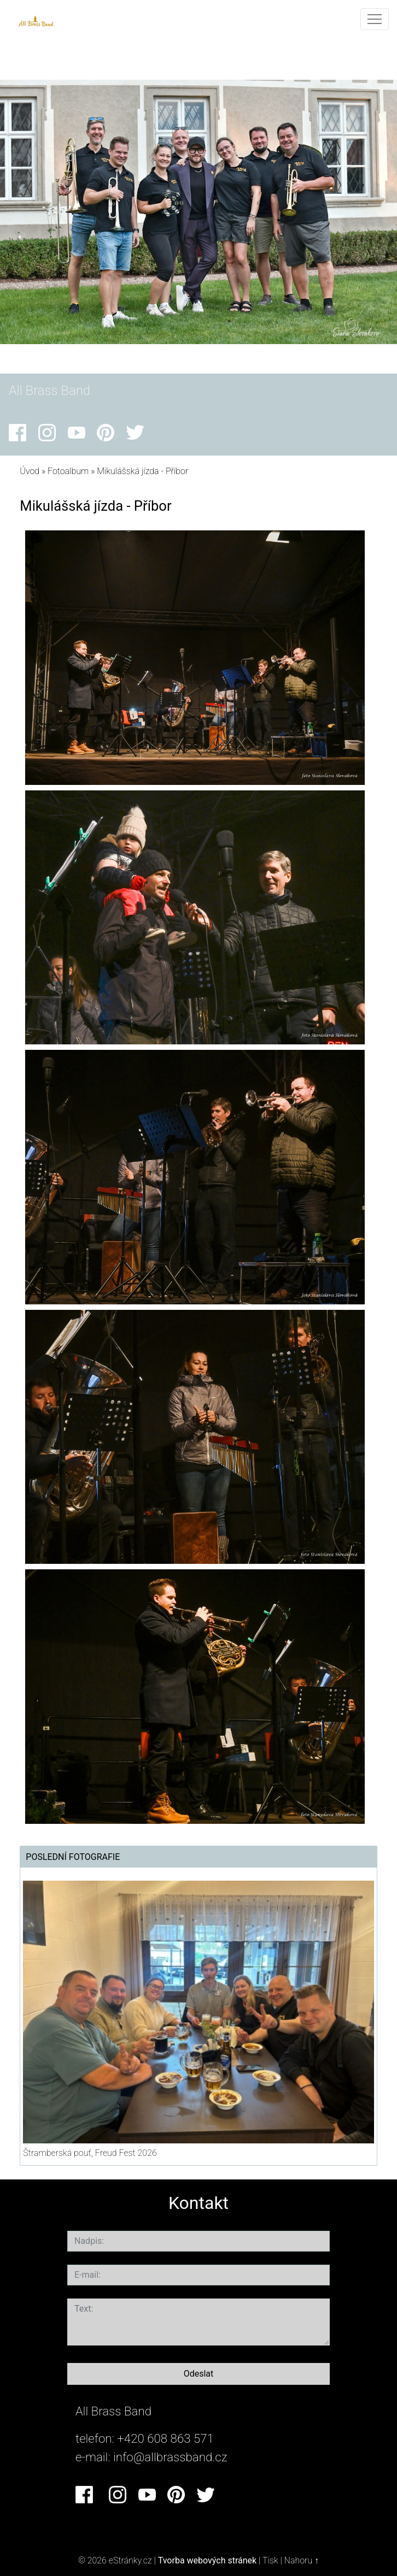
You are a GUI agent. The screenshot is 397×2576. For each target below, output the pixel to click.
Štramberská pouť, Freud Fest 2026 (89, 2153)
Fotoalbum (68, 471)
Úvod (29, 471)
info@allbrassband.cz (170, 2457)
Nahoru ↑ (301, 2560)
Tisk (270, 2560)
